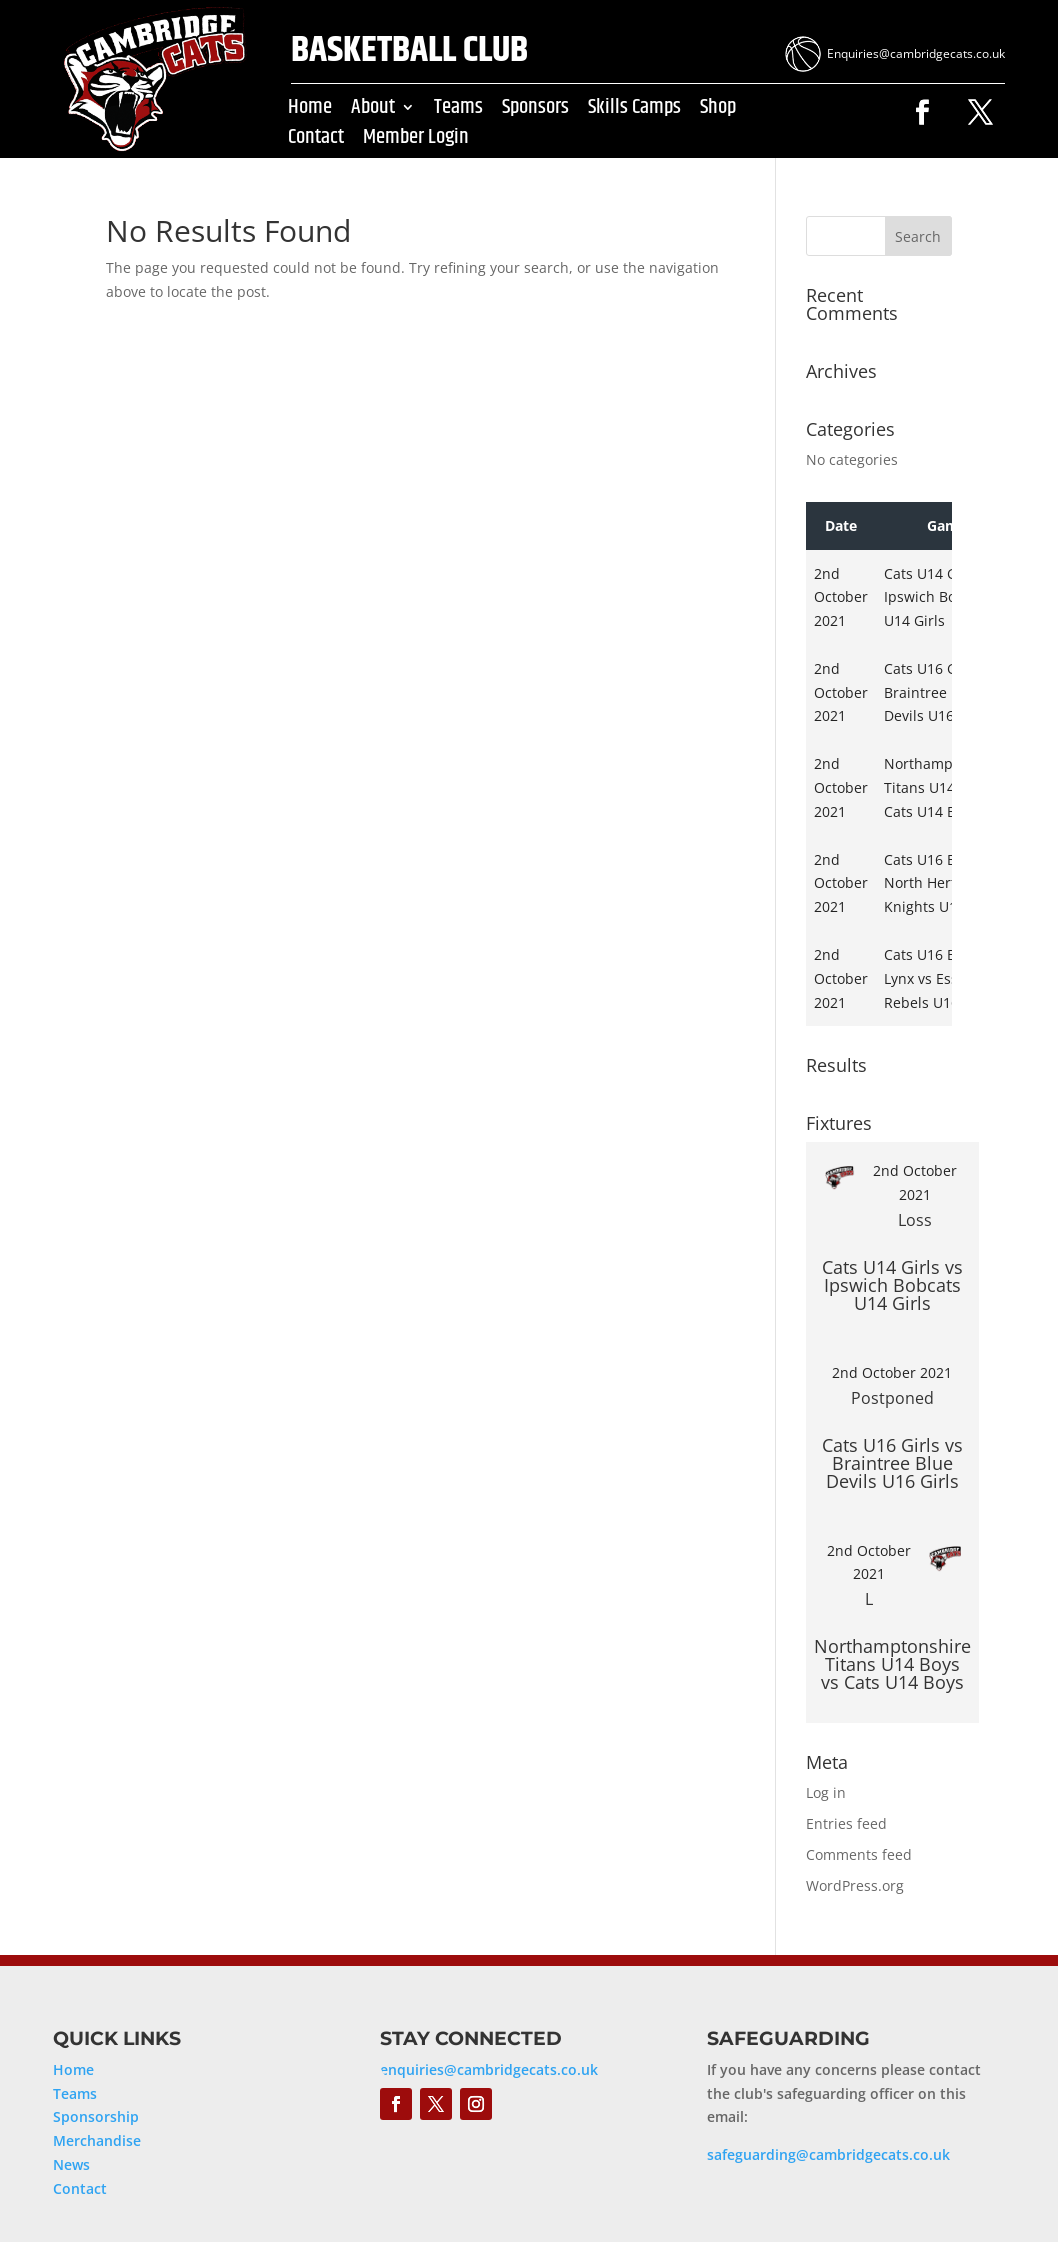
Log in (826, 1792)
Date (841, 525)
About (373, 111)
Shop (718, 111)
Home (310, 111)
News (71, 2164)
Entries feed (846, 1823)
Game (947, 525)
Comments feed (859, 1854)
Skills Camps (634, 111)
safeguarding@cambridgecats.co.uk (828, 2154)
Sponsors (535, 111)
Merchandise (97, 2140)
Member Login (416, 141)
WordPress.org (855, 1885)
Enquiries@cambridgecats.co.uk (916, 53)
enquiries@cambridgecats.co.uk (489, 2069)
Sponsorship (96, 2116)
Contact (316, 141)
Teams (458, 111)
